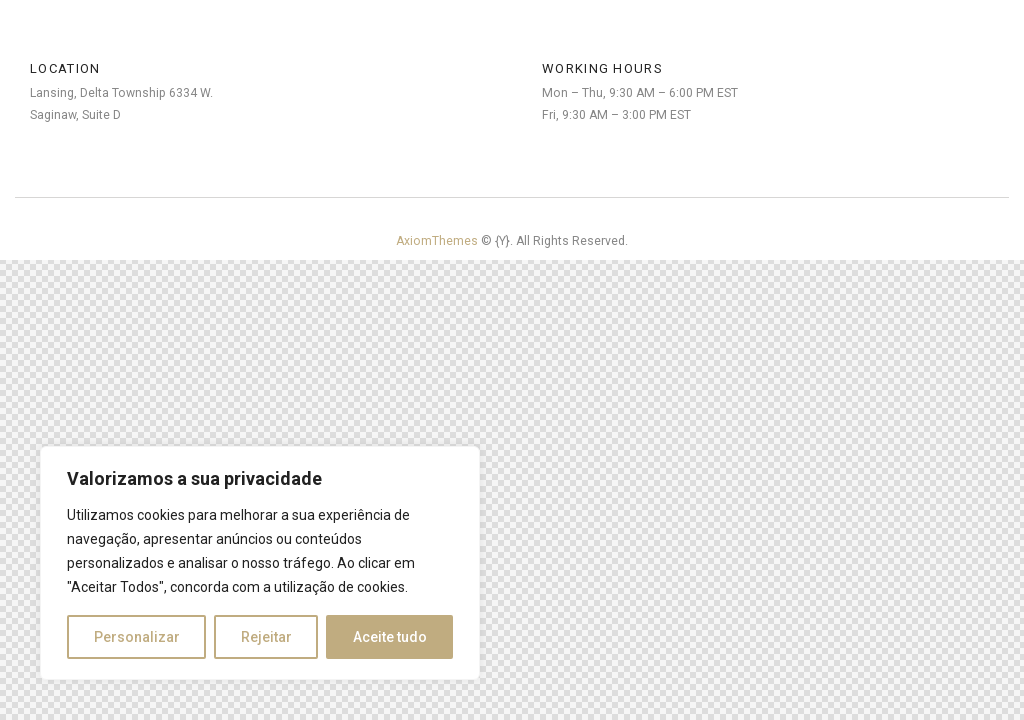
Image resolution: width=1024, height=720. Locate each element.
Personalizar (137, 637)
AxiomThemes (438, 241)
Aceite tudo (390, 637)
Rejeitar (266, 637)
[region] (260, 563)
